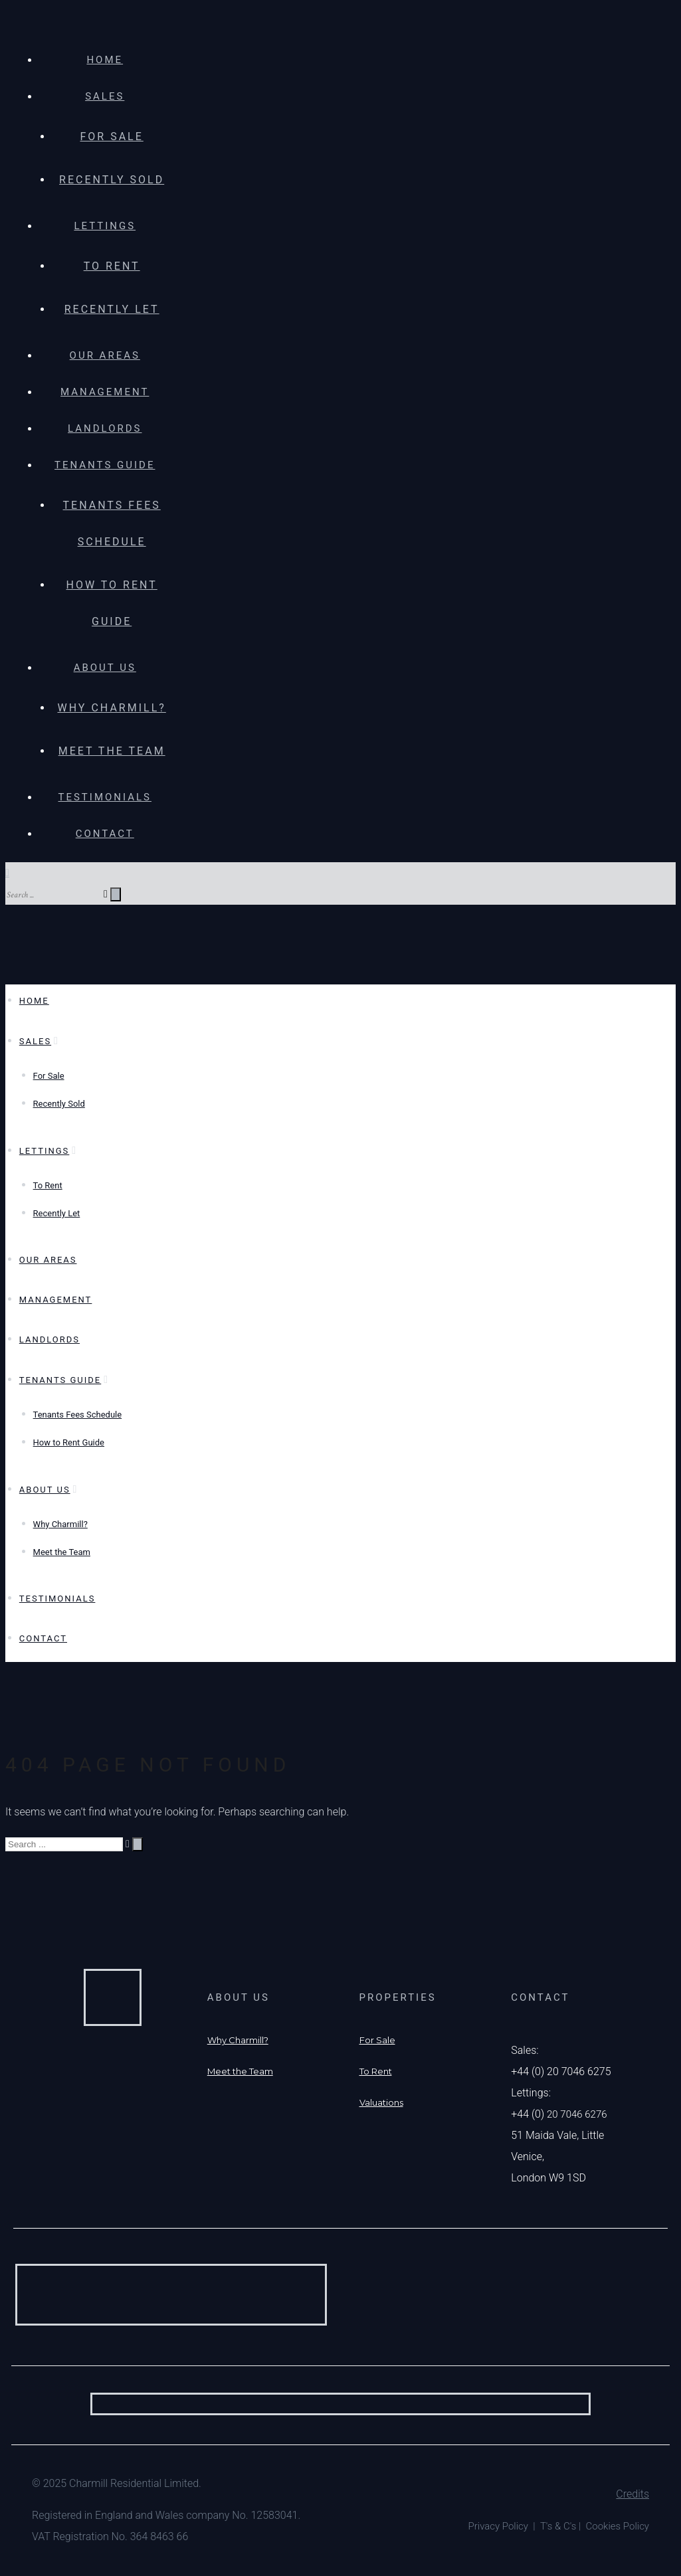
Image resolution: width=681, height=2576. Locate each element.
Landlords (105, 428)
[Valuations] (381, 2102)
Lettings (105, 226)
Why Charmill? (111, 707)
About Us (105, 668)
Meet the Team (111, 751)
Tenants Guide (104, 465)
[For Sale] (377, 2040)
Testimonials (104, 797)
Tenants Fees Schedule (77, 1415)
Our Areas (105, 355)
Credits (632, 2494)
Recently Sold (111, 179)
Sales (104, 96)
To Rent (112, 266)
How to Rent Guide (68, 1442)
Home (104, 60)
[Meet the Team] (240, 2071)
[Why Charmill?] (237, 2040)
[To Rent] (375, 2071)
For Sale (111, 136)
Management (104, 392)
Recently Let (111, 309)
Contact (105, 834)
